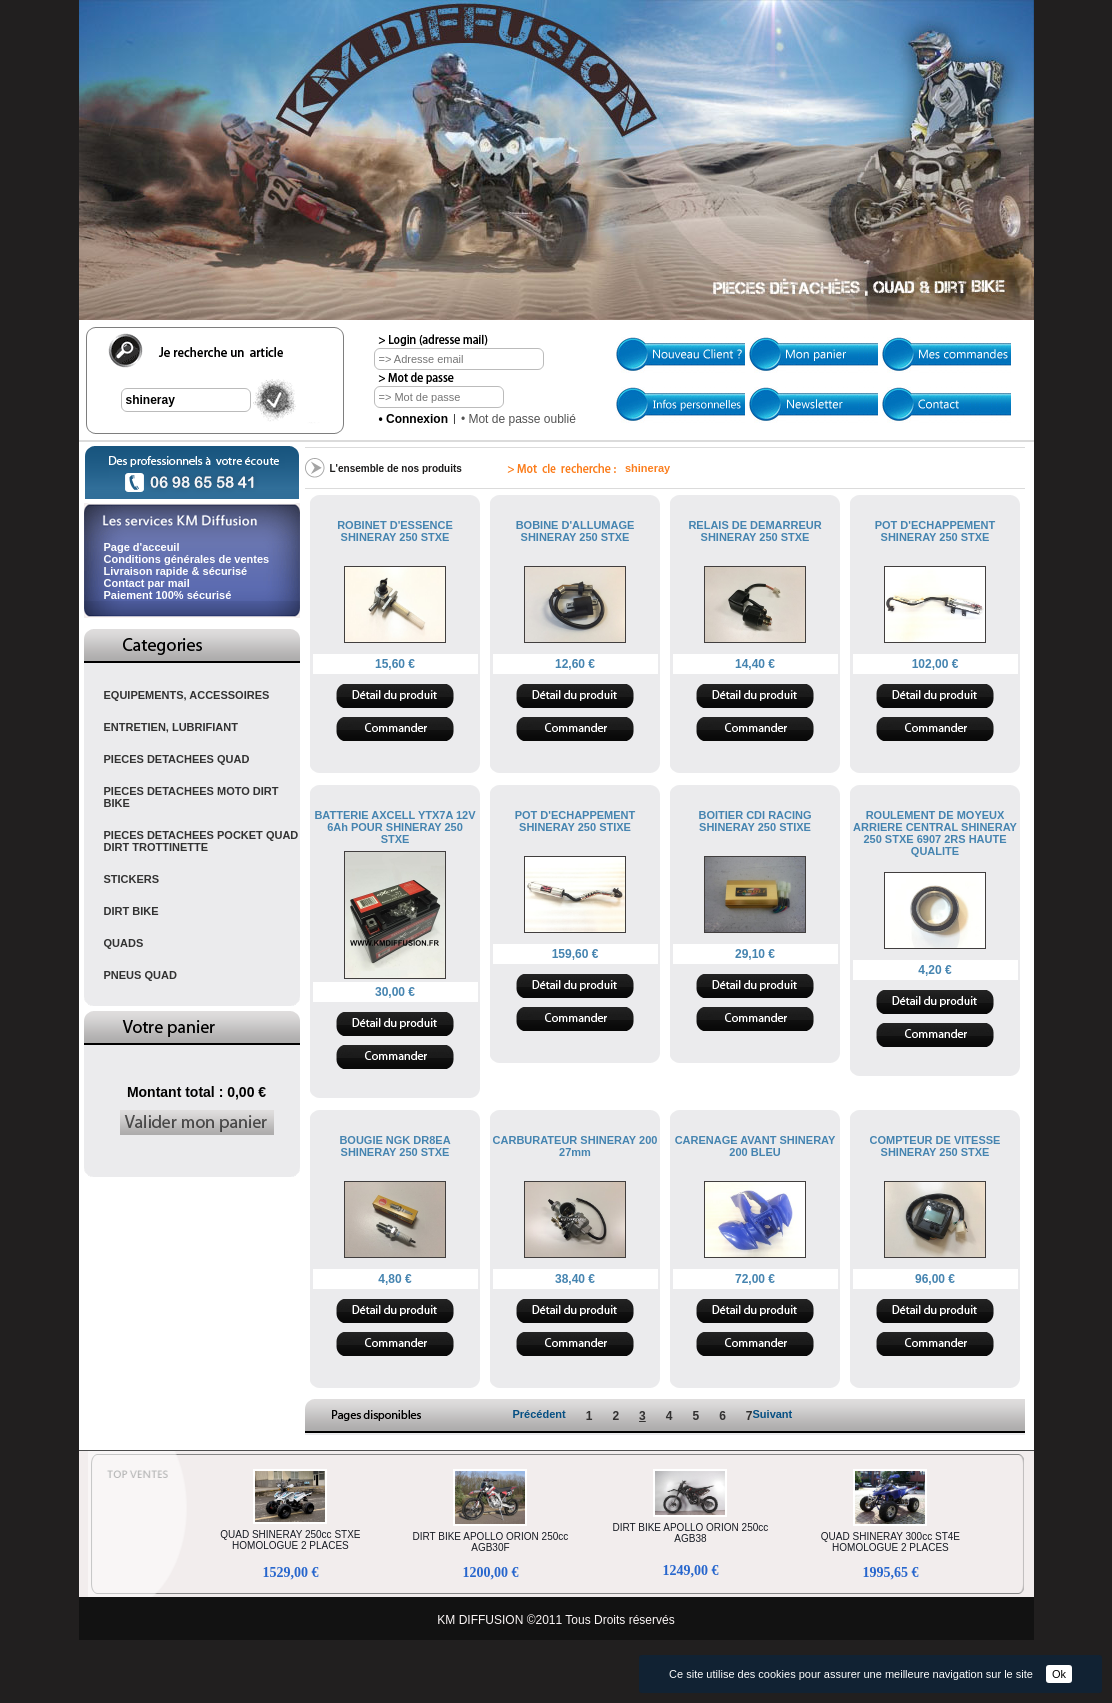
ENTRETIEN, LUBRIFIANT (171, 727)
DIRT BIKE (131, 911)
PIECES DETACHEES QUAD (177, 759)
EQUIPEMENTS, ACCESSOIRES (187, 695)
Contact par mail (147, 583)
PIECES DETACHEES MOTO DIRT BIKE (191, 797)
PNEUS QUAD (140, 975)
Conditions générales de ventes (187, 559)
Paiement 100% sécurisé (168, 595)
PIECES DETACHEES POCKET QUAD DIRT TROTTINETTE (201, 841)
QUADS (124, 943)
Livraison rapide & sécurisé (176, 571)
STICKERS (132, 879)
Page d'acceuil (142, 547)
